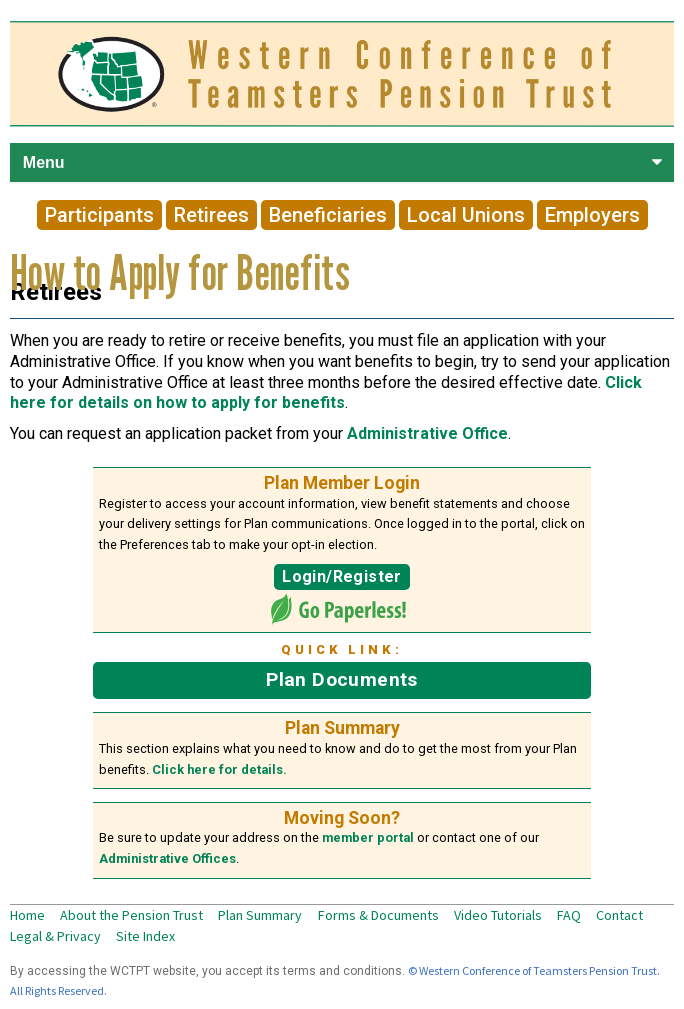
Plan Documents (341, 679)
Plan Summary (260, 915)
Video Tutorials (498, 915)
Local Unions (466, 215)
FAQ (569, 915)
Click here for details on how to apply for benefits (326, 393)
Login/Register (341, 576)
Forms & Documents (378, 915)
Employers (592, 215)
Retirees (211, 215)
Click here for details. (219, 769)
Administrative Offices (167, 858)
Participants (99, 215)
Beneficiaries (328, 215)
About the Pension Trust (131, 915)
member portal (368, 837)
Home (27, 915)
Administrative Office (427, 433)
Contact (619, 915)
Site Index (145, 936)
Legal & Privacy (55, 936)
